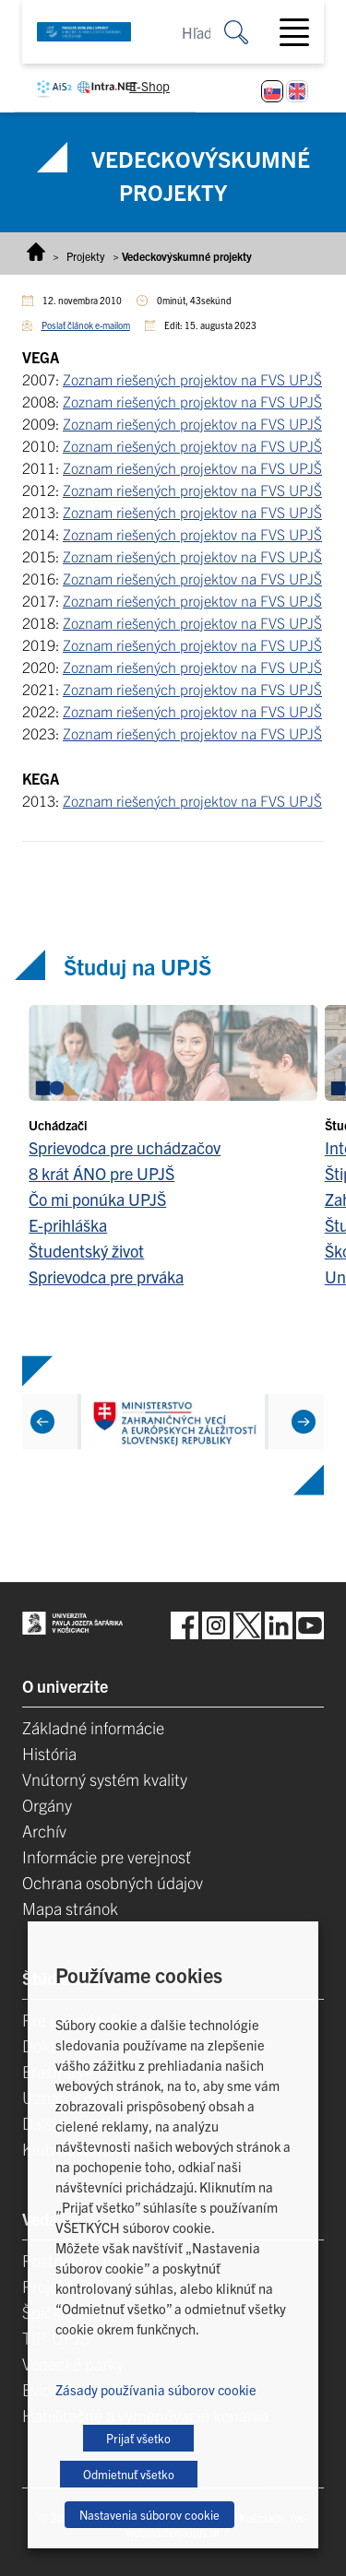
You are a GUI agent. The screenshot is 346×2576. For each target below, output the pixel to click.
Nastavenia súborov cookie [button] (149, 2515)
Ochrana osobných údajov (112, 1882)
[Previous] (42, 1421)
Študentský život (86, 1250)
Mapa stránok (70, 1908)
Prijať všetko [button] (138, 2438)
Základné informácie (93, 1727)
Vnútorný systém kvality (104, 1779)
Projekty (85, 256)
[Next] (304, 1421)
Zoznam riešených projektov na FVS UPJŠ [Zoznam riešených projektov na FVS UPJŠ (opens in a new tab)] (192, 379)
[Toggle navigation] (302, 32)
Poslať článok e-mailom (86, 325)
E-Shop (149, 85)
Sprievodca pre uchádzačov (125, 1147)
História (49, 1753)
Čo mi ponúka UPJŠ (97, 1199)
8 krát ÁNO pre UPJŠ (101, 1173)
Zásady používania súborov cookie (156, 2389)
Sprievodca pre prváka (106, 1276)
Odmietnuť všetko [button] (128, 2474)
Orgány (47, 1804)
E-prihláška (68, 1224)
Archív (44, 1830)
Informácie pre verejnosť (106, 1856)
